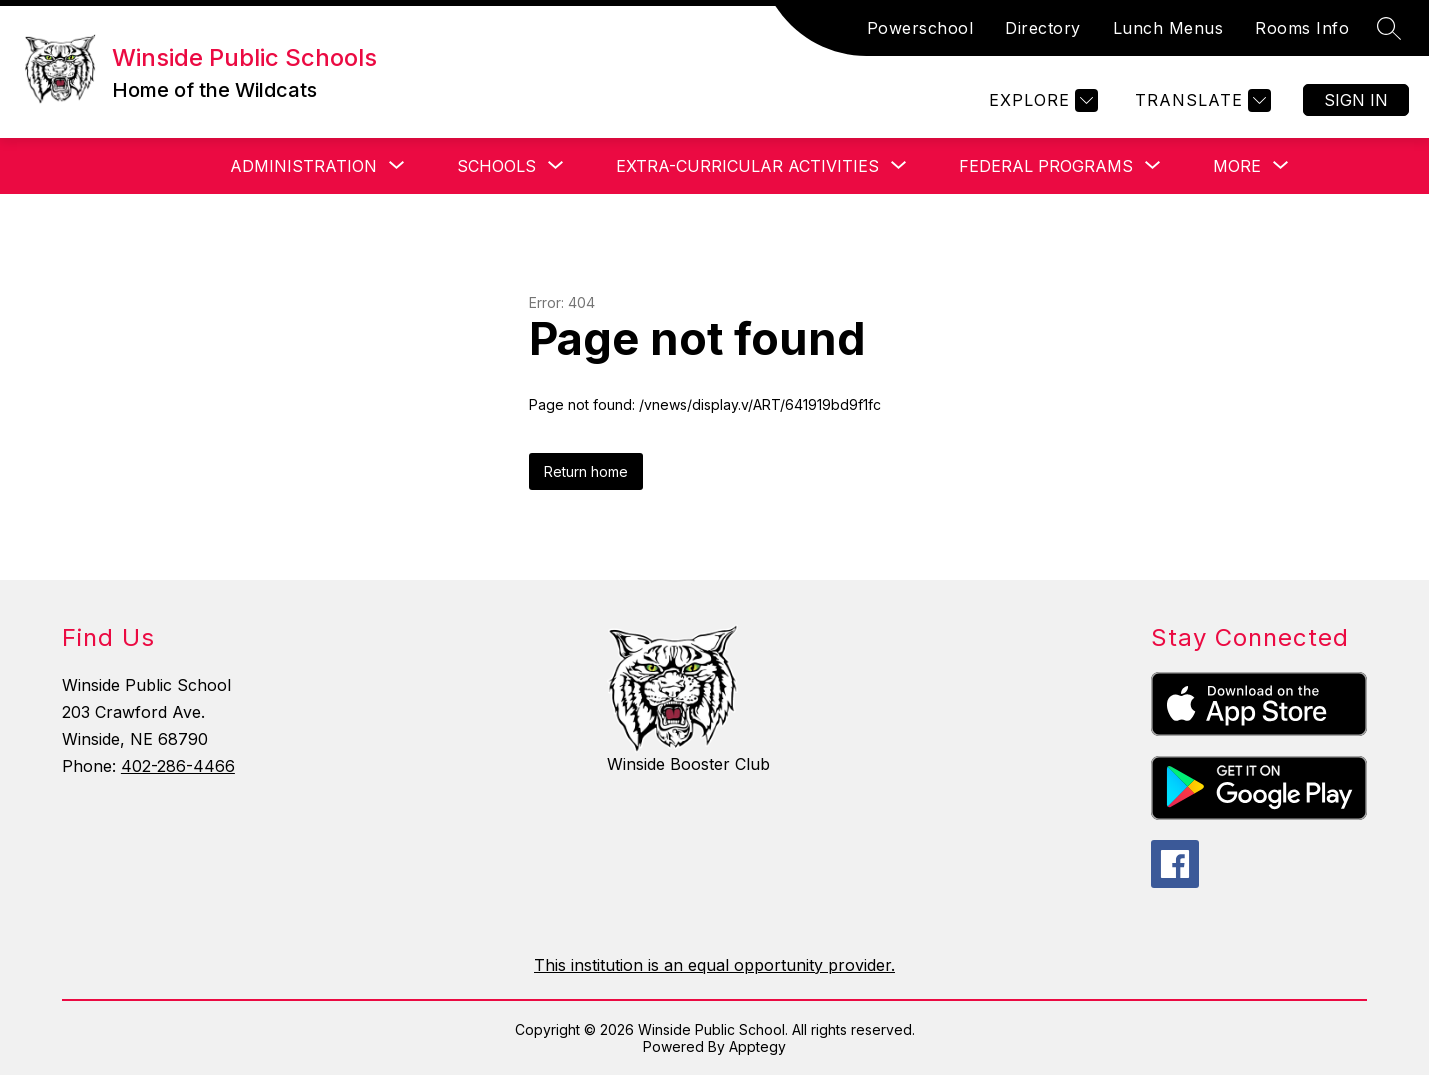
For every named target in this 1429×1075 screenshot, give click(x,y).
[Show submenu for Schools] (496, 166)
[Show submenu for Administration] (303, 166)
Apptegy (757, 1046)
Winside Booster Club (688, 764)
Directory (1043, 28)
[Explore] (1041, 100)
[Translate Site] (1200, 100)
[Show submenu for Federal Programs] (1046, 166)
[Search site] (1389, 28)
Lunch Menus (1168, 28)
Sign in (1356, 100)
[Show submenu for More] (1237, 166)
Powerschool (920, 28)
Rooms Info (1302, 28)
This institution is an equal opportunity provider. (714, 965)
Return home (586, 471)
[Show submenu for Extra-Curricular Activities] (747, 166)
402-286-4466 (178, 766)
